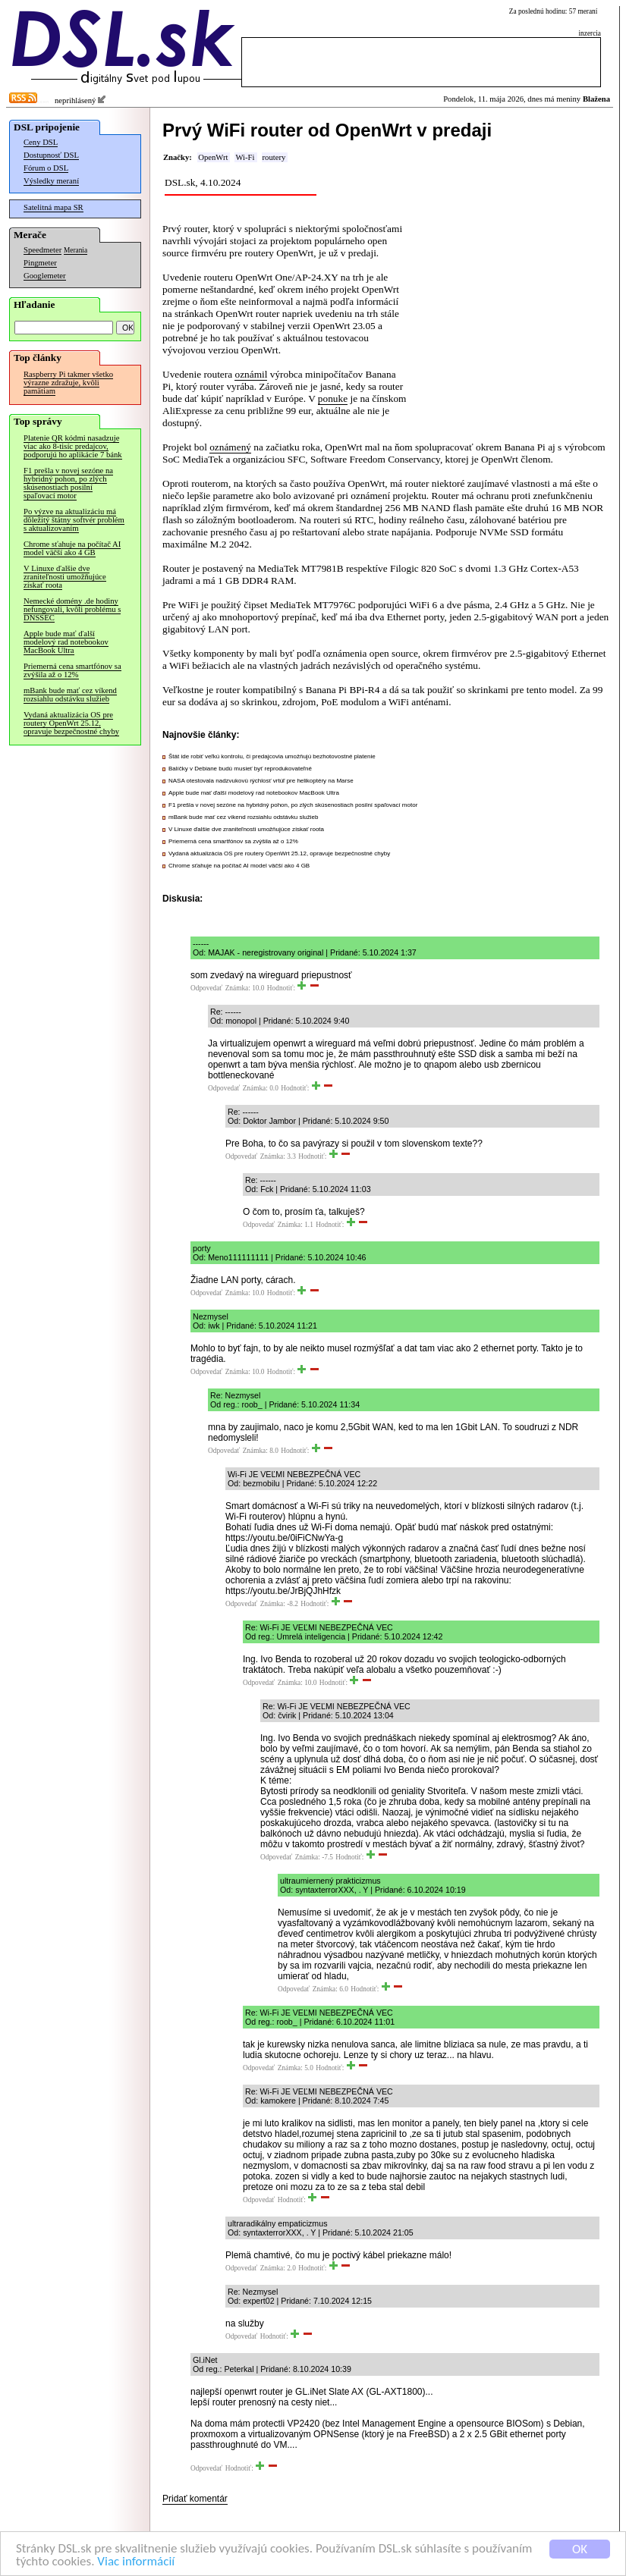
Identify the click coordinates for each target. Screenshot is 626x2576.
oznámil (250, 374)
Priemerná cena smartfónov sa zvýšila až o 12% (72, 670)
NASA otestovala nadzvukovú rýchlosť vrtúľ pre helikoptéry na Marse (261, 780)
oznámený (230, 447)
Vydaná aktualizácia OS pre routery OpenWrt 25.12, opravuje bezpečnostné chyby (71, 723)
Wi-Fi (244, 157)
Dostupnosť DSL (51, 155)
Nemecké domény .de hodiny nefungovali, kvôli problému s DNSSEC (72, 609)
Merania (75, 250)
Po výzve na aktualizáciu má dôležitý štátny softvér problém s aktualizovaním (74, 519)
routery (274, 157)
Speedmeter (42, 250)
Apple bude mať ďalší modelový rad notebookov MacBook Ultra (66, 641)
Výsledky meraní (51, 181)
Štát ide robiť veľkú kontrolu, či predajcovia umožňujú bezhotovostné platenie (272, 756)
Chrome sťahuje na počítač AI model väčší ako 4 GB (72, 548)
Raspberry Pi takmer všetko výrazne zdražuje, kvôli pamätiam (68, 382)
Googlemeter (45, 275)
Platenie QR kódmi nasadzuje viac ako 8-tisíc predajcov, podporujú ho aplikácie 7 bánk (73, 446)
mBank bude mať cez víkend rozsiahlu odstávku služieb (70, 694)
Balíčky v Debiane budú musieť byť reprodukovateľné (240, 768)
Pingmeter (40, 263)
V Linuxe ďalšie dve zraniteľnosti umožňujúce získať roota (65, 576)
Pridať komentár (195, 2498)
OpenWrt (213, 157)
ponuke (333, 398)
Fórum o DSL (46, 168)
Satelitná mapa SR (53, 207)
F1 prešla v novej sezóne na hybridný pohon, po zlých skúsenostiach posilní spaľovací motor (68, 483)
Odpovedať (206, 988)
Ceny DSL (41, 142)
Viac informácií (136, 2564)
